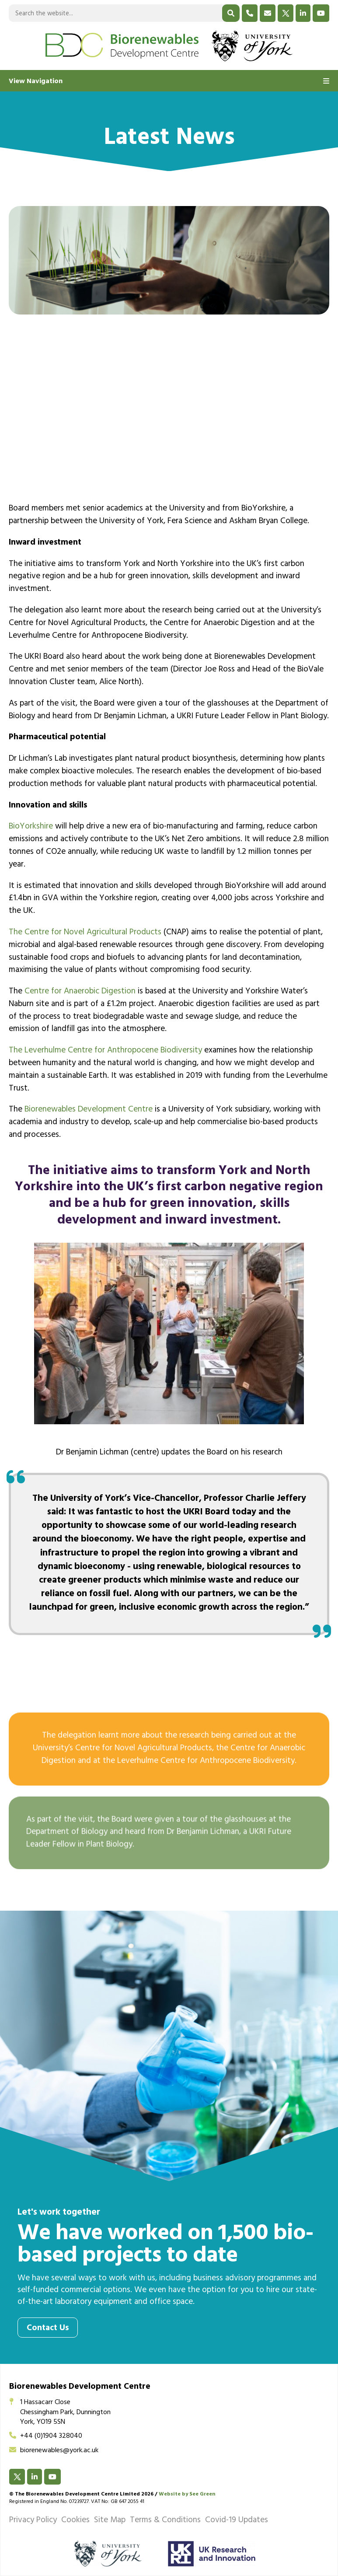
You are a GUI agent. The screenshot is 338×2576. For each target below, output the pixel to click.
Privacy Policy (33, 2521)
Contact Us (48, 2329)
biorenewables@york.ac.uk (53, 2451)
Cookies (75, 2521)
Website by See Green (187, 2495)
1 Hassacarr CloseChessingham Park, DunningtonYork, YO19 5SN (60, 2412)
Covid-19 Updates (236, 2521)
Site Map (109, 2521)
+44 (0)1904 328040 (45, 2436)
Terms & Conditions (165, 2521)
